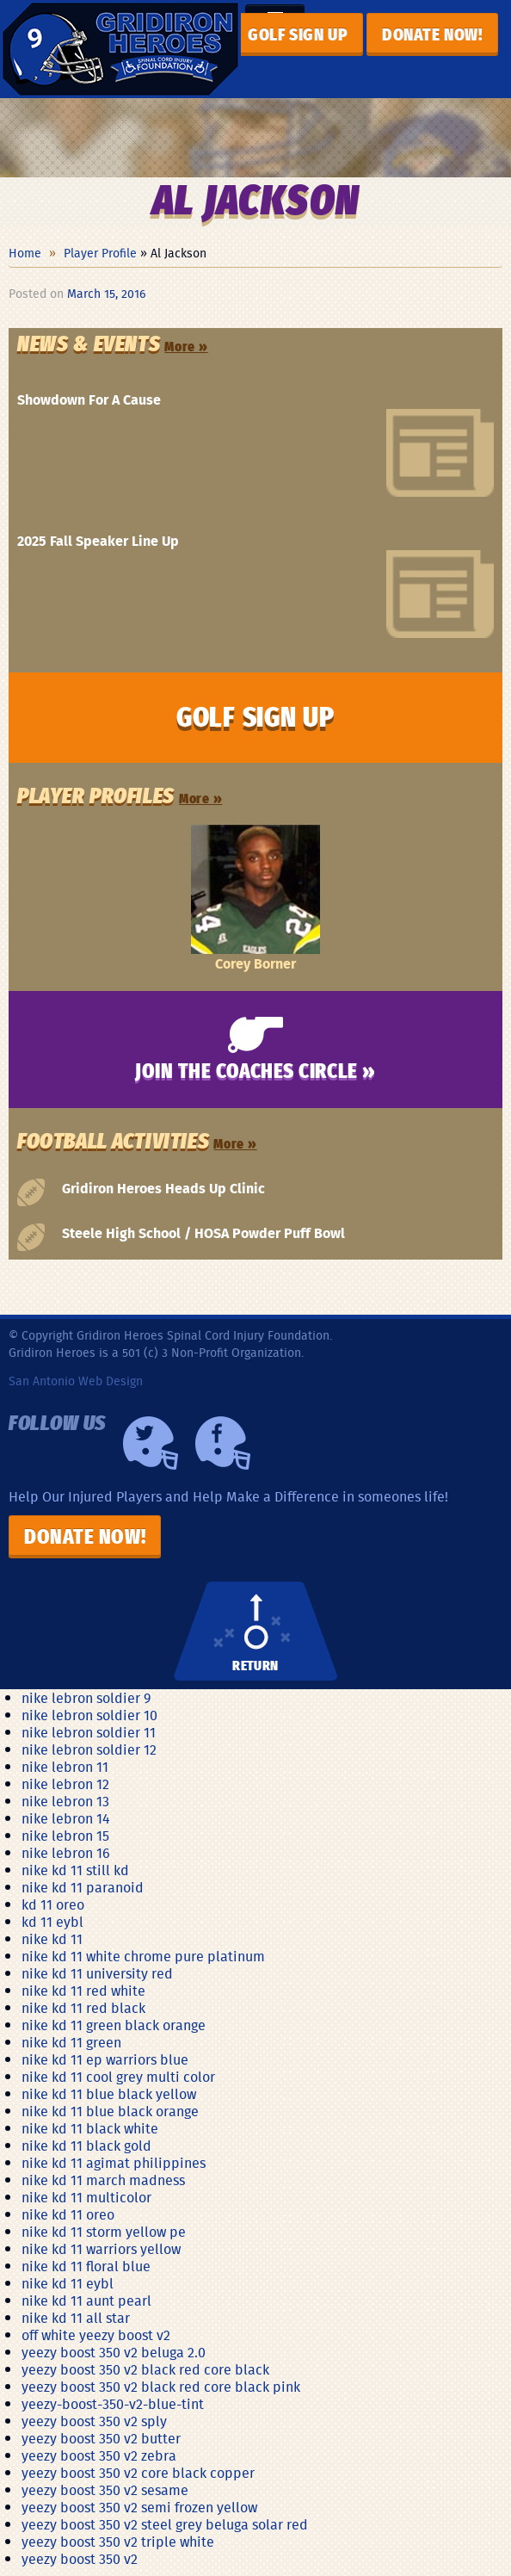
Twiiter (150, 1443)
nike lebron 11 (65, 1766)
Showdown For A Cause (89, 399)
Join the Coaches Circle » (255, 1072)
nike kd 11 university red (97, 1973)
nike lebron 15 (65, 1835)
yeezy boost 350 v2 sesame (105, 2490)
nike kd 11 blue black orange (110, 2111)
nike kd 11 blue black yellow (109, 2094)
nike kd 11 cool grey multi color (118, 2076)
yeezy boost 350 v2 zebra (99, 2455)
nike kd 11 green (71, 2042)
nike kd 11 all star (76, 2317)
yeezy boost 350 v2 (80, 2558)
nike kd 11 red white (83, 1990)
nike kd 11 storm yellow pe (104, 2231)
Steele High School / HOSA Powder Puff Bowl (203, 1232)
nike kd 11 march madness (103, 2180)
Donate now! (432, 35)
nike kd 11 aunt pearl (86, 2300)
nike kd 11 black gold (86, 2145)
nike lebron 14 (66, 1818)
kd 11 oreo (53, 1904)
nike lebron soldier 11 (89, 1732)
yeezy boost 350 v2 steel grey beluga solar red (165, 2524)
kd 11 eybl (52, 1921)
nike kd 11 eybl (68, 2283)
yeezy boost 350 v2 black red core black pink (161, 2386)
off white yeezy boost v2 (96, 2335)
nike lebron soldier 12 (89, 1749)
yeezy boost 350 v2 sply (94, 2421)
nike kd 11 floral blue (86, 2266)
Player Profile (100, 253)
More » (185, 347)
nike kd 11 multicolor (86, 2197)
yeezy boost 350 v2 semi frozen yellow (139, 2507)
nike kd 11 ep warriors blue (105, 2059)
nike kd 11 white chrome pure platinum (143, 1956)
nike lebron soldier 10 (89, 1715)
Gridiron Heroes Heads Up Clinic (163, 1187)
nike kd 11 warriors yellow (101, 2249)
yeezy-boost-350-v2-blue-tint (113, 2403)
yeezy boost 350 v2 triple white (118, 2541)
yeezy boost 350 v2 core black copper (138, 2472)
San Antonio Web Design (76, 1381)
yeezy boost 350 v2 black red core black (145, 2369)
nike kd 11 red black (83, 2007)
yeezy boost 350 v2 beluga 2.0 (114, 2352)
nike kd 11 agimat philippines (114, 2162)
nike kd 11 (52, 1939)
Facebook (222, 1443)
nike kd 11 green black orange (114, 2025)
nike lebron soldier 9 (86, 1697)
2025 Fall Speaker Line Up (98, 540)
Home (25, 253)
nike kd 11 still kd (75, 1870)
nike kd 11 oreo (68, 2214)
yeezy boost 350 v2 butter (101, 2438)
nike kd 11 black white (90, 2128)
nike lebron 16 (66, 1852)
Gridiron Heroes (120, 49)
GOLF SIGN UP (298, 35)
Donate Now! (84, 1537)
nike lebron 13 (65, 1801)
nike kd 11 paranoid (83, 1887)
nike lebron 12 (65, 1784)
